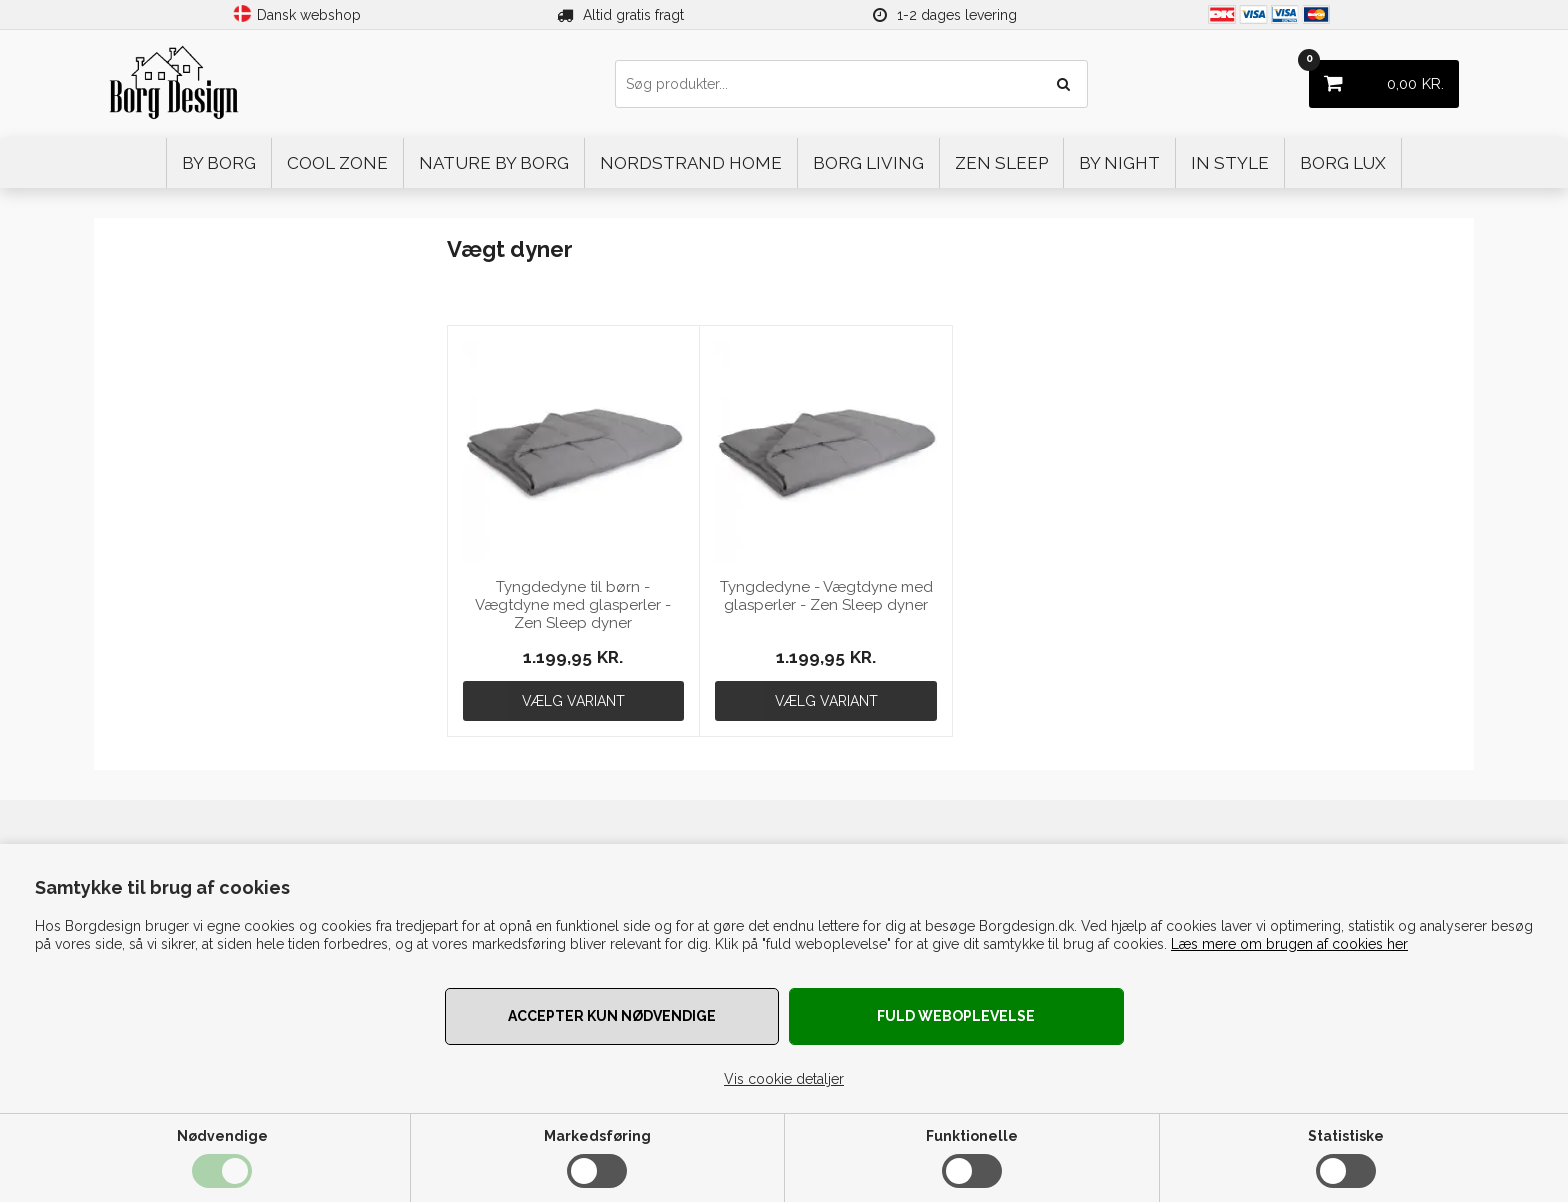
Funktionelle (972, 1136)
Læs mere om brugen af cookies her (1289, 944)
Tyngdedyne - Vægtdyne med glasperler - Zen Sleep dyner (826, 596)
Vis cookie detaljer (784, 1079)
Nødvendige (222, 1136)
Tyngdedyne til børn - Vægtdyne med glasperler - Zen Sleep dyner (573, 605)
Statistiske (1346, 1136)
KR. (1376, 76)
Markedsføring (597, 1136)
